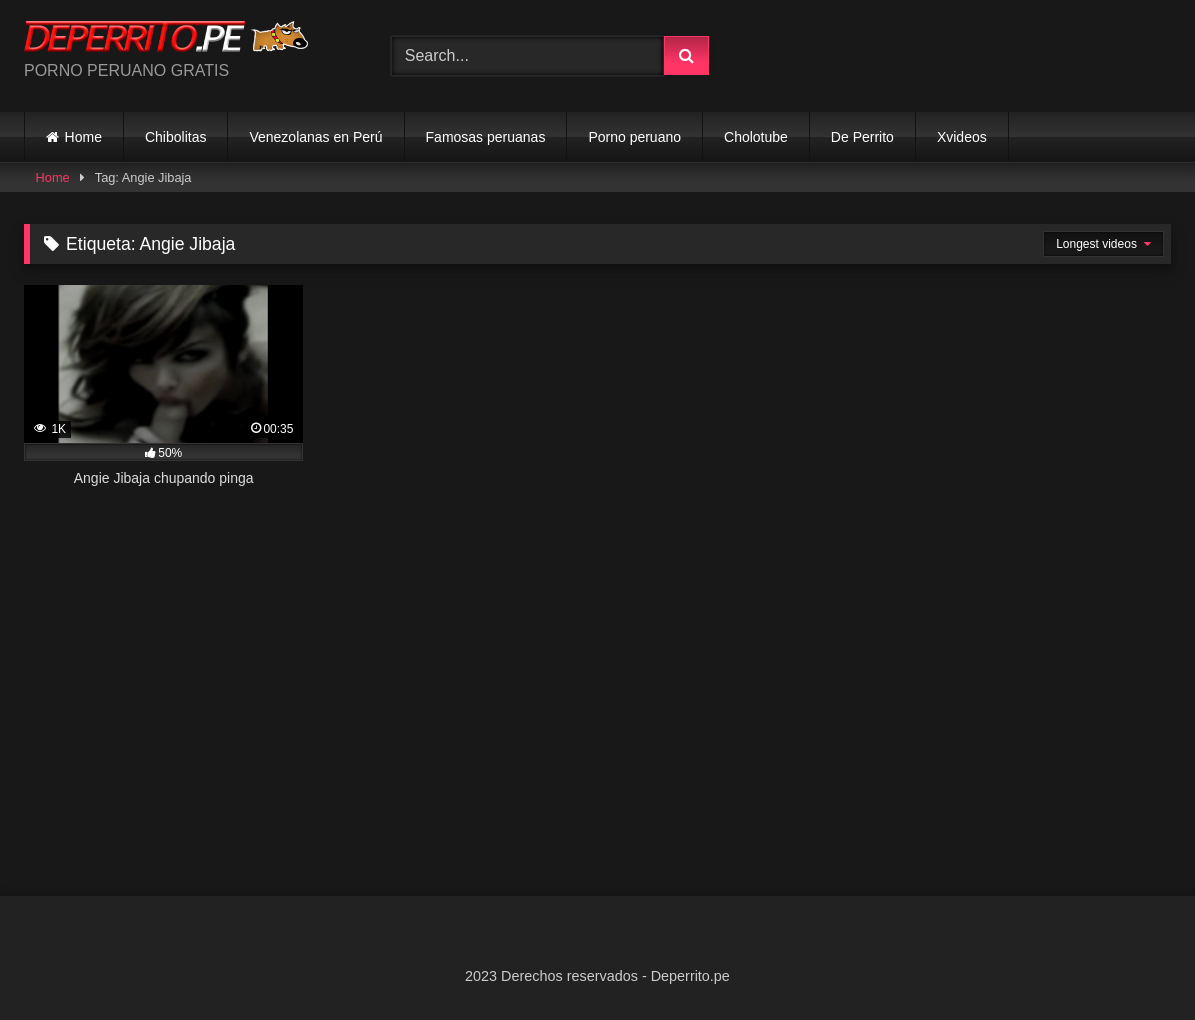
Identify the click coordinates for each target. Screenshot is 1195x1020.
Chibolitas (175, 137)
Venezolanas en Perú (315, 137)
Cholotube (756, 137)
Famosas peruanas (486, 137)
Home (83, 137)
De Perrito (862, 137)
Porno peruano (634, 137)
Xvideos (962, 137)
